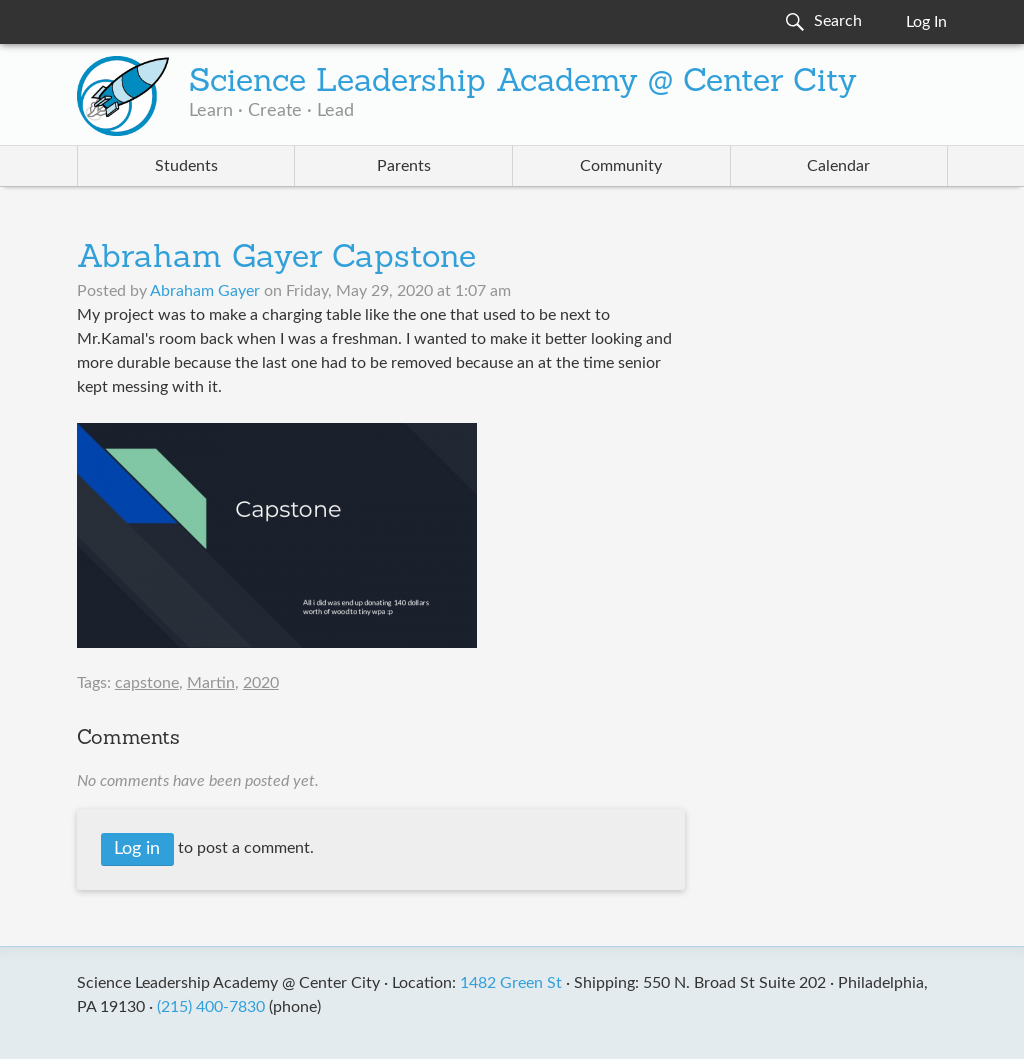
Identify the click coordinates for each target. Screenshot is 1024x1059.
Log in (137, 849)
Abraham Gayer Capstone (276, 259)
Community (621, 166)
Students (186, 166)
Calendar (838, 166)
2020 (261, 683)
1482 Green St (511, 983)
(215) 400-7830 (211, 1007)
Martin (211, 683)
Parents (404, 166)
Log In (926, 22)
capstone (147, 683)
